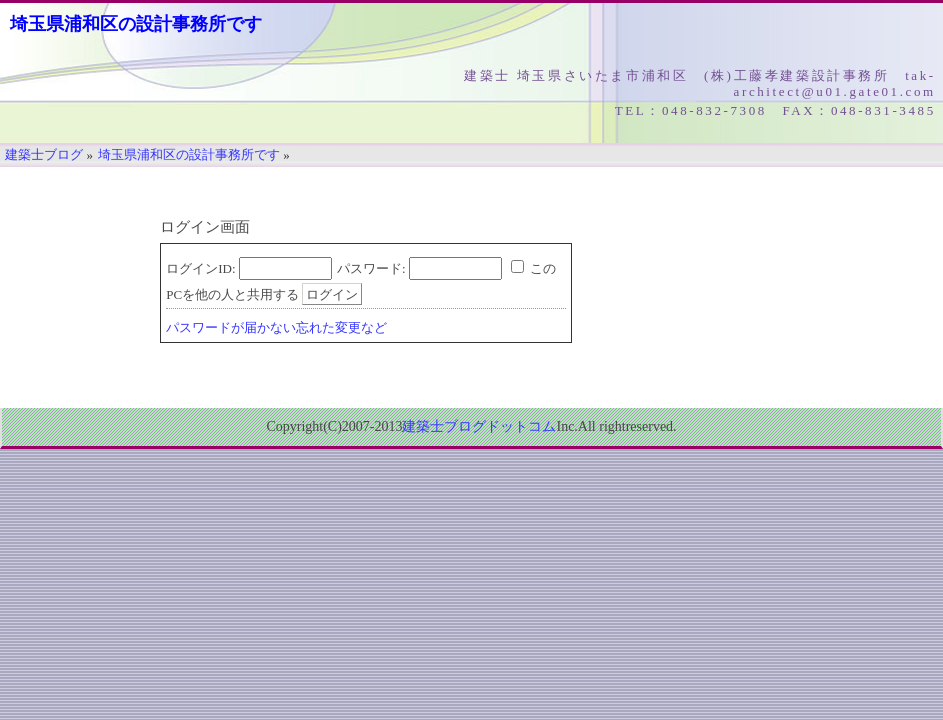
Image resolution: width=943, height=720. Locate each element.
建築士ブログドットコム (479, 426)
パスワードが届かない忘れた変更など (276, 327)
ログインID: (200, 268)
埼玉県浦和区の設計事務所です (136, 24)
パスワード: (371, 268)
